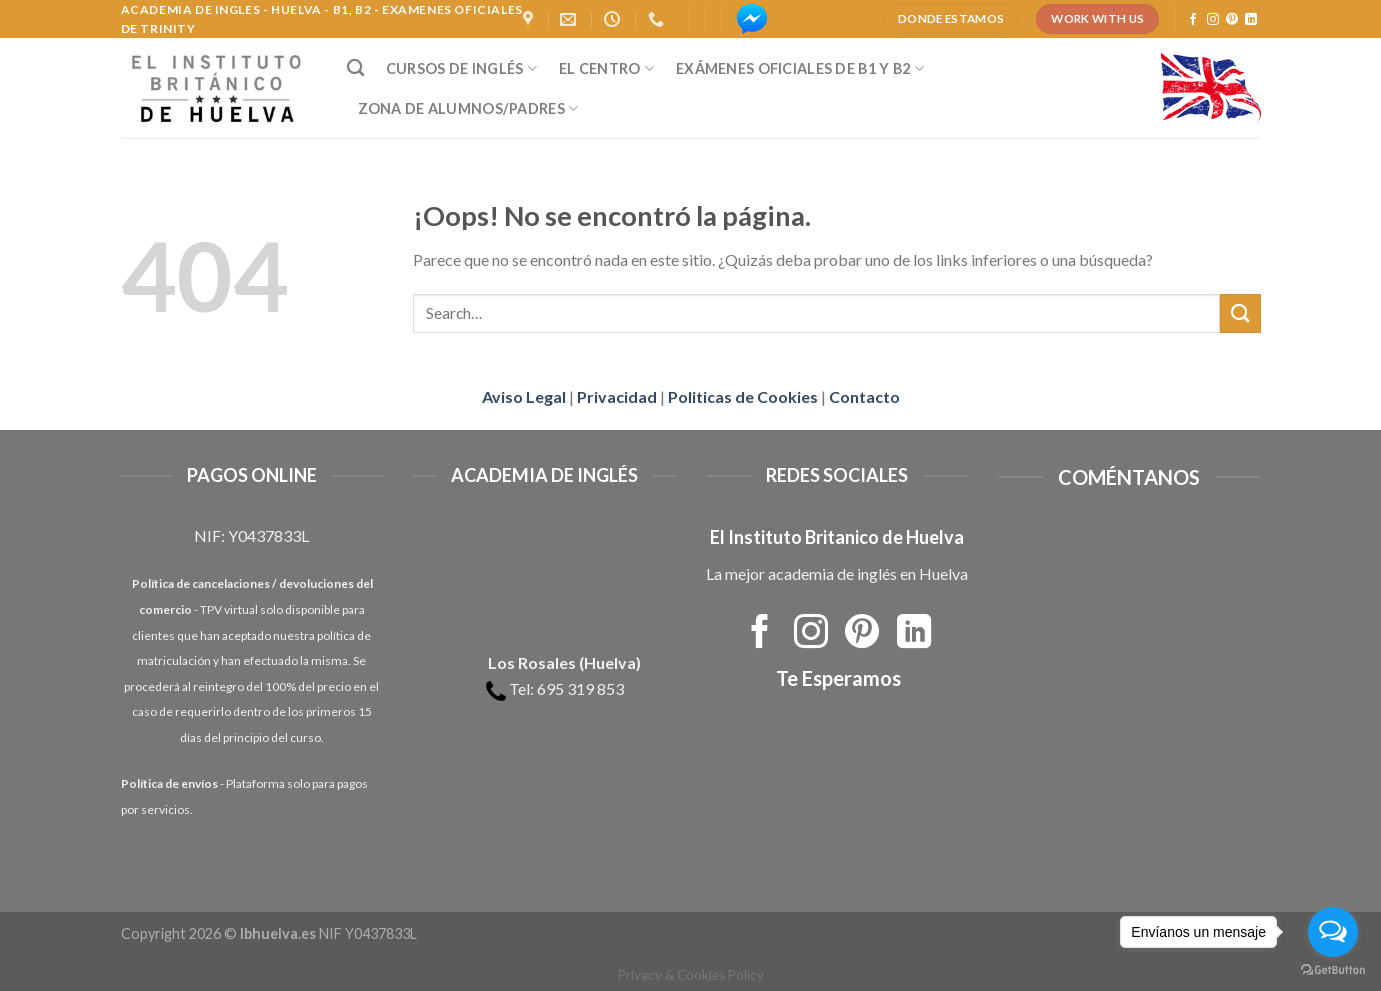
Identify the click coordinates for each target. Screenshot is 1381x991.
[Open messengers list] (1333, 932)
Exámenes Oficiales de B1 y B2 (800, 68)
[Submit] (1240, 313)
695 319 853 (580, 688)
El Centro (606, 68)
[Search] (355, 68)
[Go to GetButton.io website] (1333, 970)
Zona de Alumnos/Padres (468, 108)
